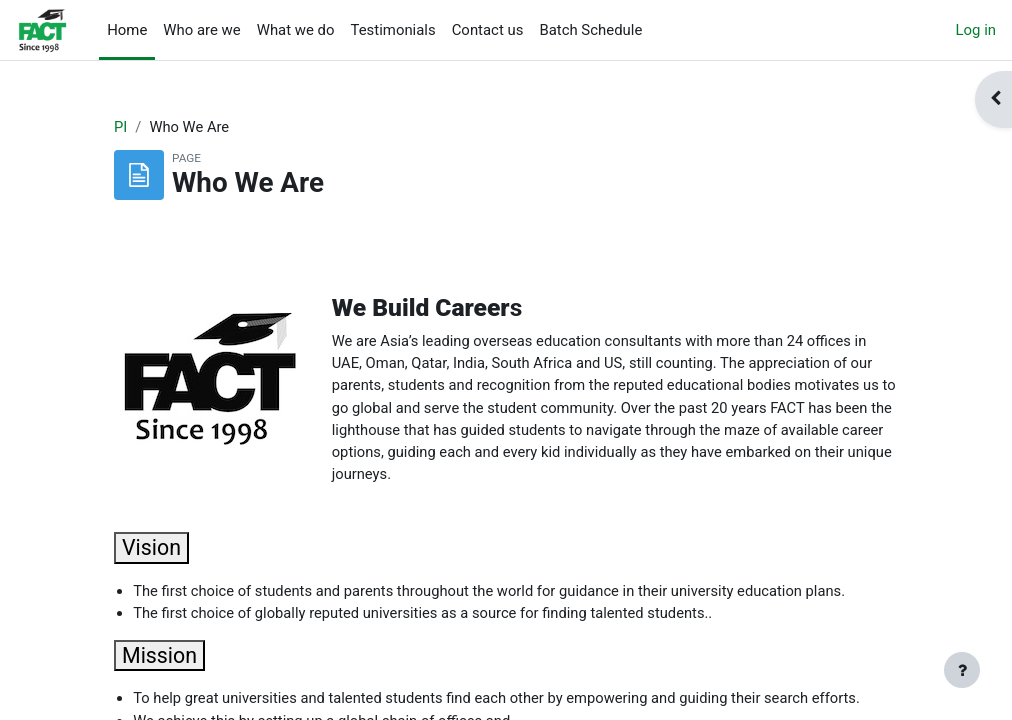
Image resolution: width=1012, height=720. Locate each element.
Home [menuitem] (127, 30)
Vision (151, 550)
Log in (976, 30)
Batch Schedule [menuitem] (590, 30)
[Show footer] (962, 670)
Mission (159, 659)
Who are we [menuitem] (201, 30)
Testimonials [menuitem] (393, 30)
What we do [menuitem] (296, 30)
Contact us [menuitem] (488, 30)
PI (120, 127)
